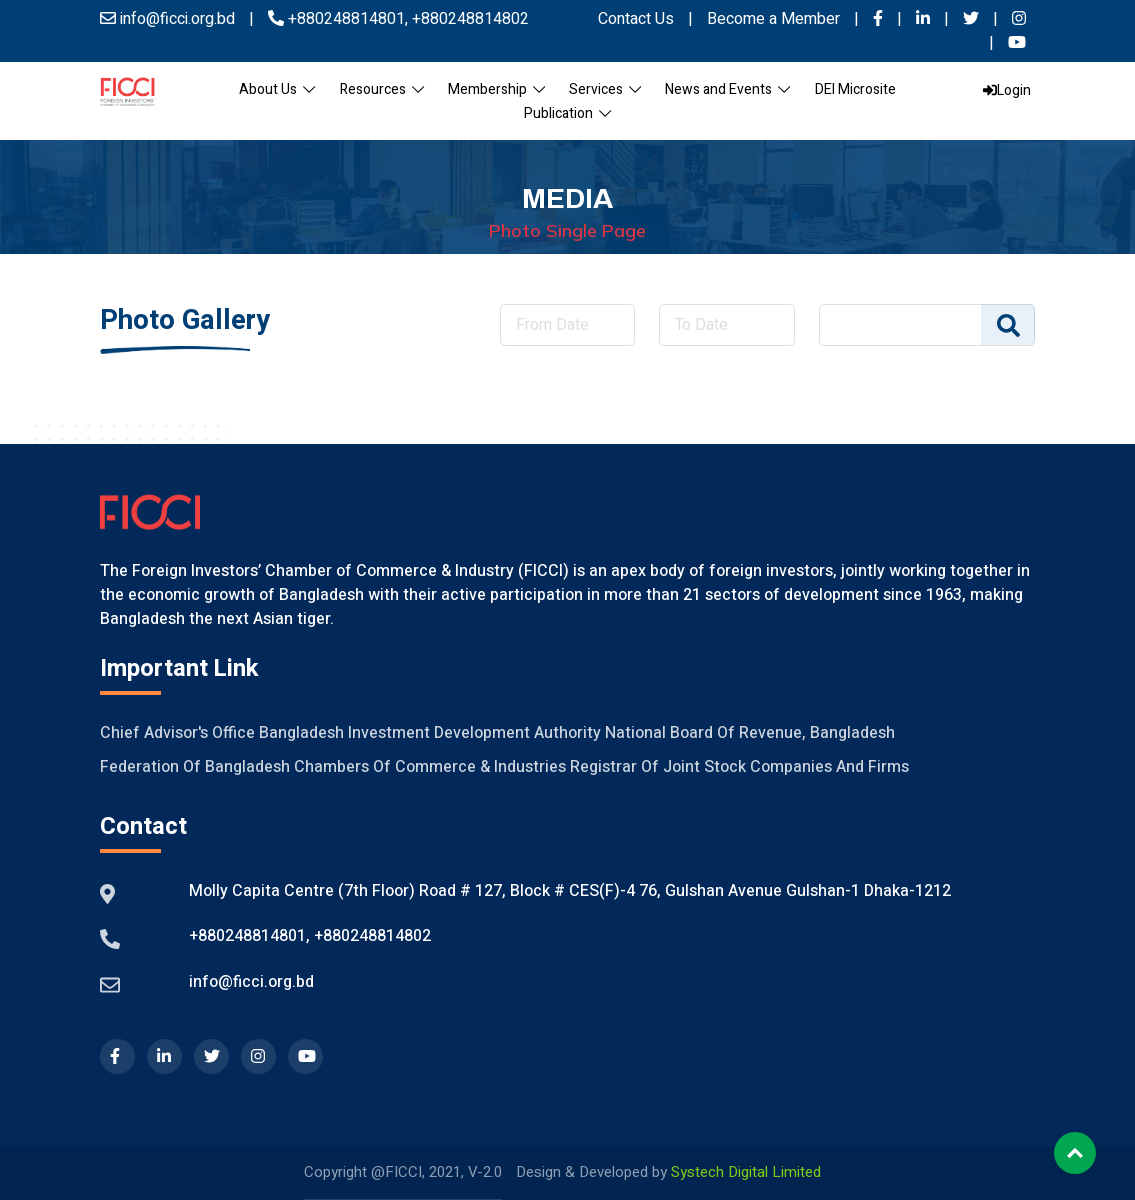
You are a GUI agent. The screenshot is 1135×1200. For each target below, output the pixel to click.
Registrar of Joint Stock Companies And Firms (739, 767)
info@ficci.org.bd (251, 982)
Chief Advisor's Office (177, 733)
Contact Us (636, 19)
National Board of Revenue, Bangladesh (750, 733)
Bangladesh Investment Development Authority (430, 733)
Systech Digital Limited (746, 1172)
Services (605, 89)
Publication (567, 113)
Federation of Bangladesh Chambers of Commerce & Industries (333, 767)
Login (1007, 90)
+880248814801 (346, 19)
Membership (496, 89)
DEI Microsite (855, 89)
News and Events (727, 89)
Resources (382, 89)
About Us (277, 89)
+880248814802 (468, 19)
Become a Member (775, 19)
